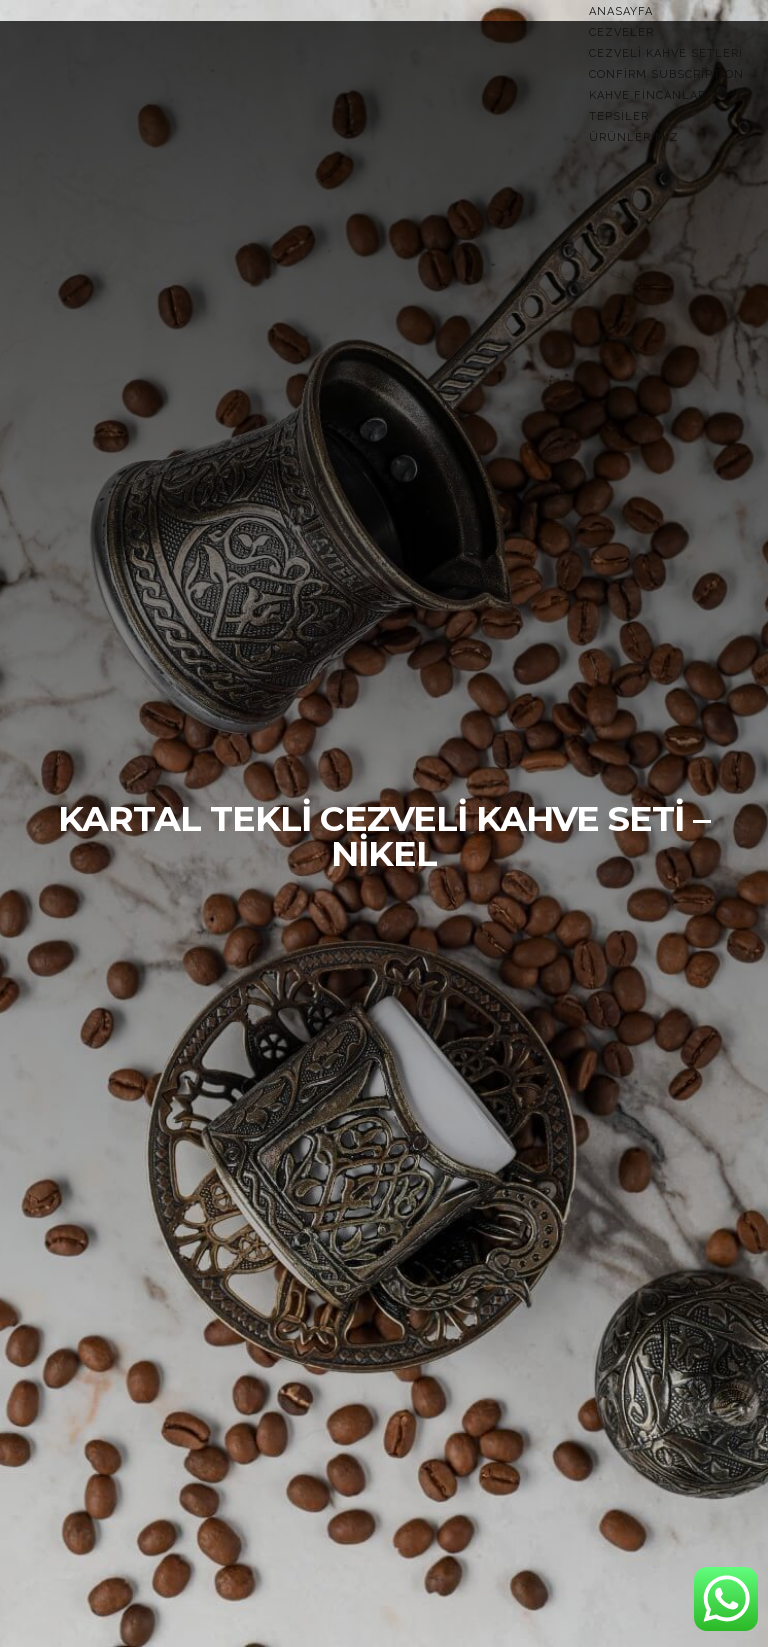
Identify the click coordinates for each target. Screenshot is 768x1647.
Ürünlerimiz (634, 137)
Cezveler (621, 32)
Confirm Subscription (666, 74)
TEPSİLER (619, 116)
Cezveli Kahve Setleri (666, 53)
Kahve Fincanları (649, 95)
